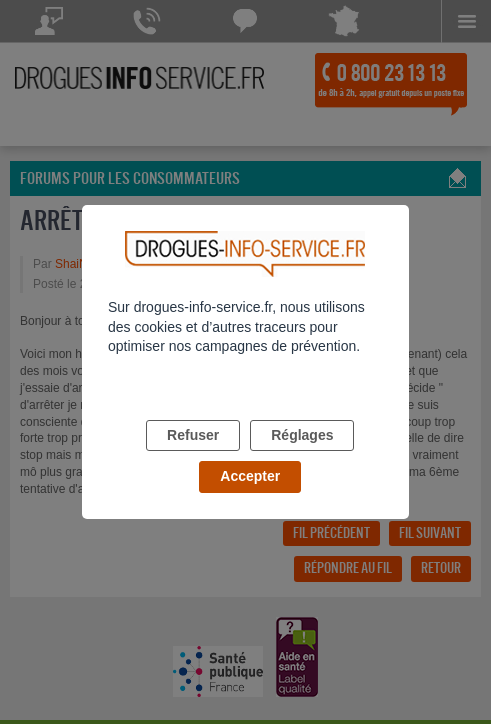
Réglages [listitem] (302, 435)
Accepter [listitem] (250, 476)
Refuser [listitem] (193, 435)
